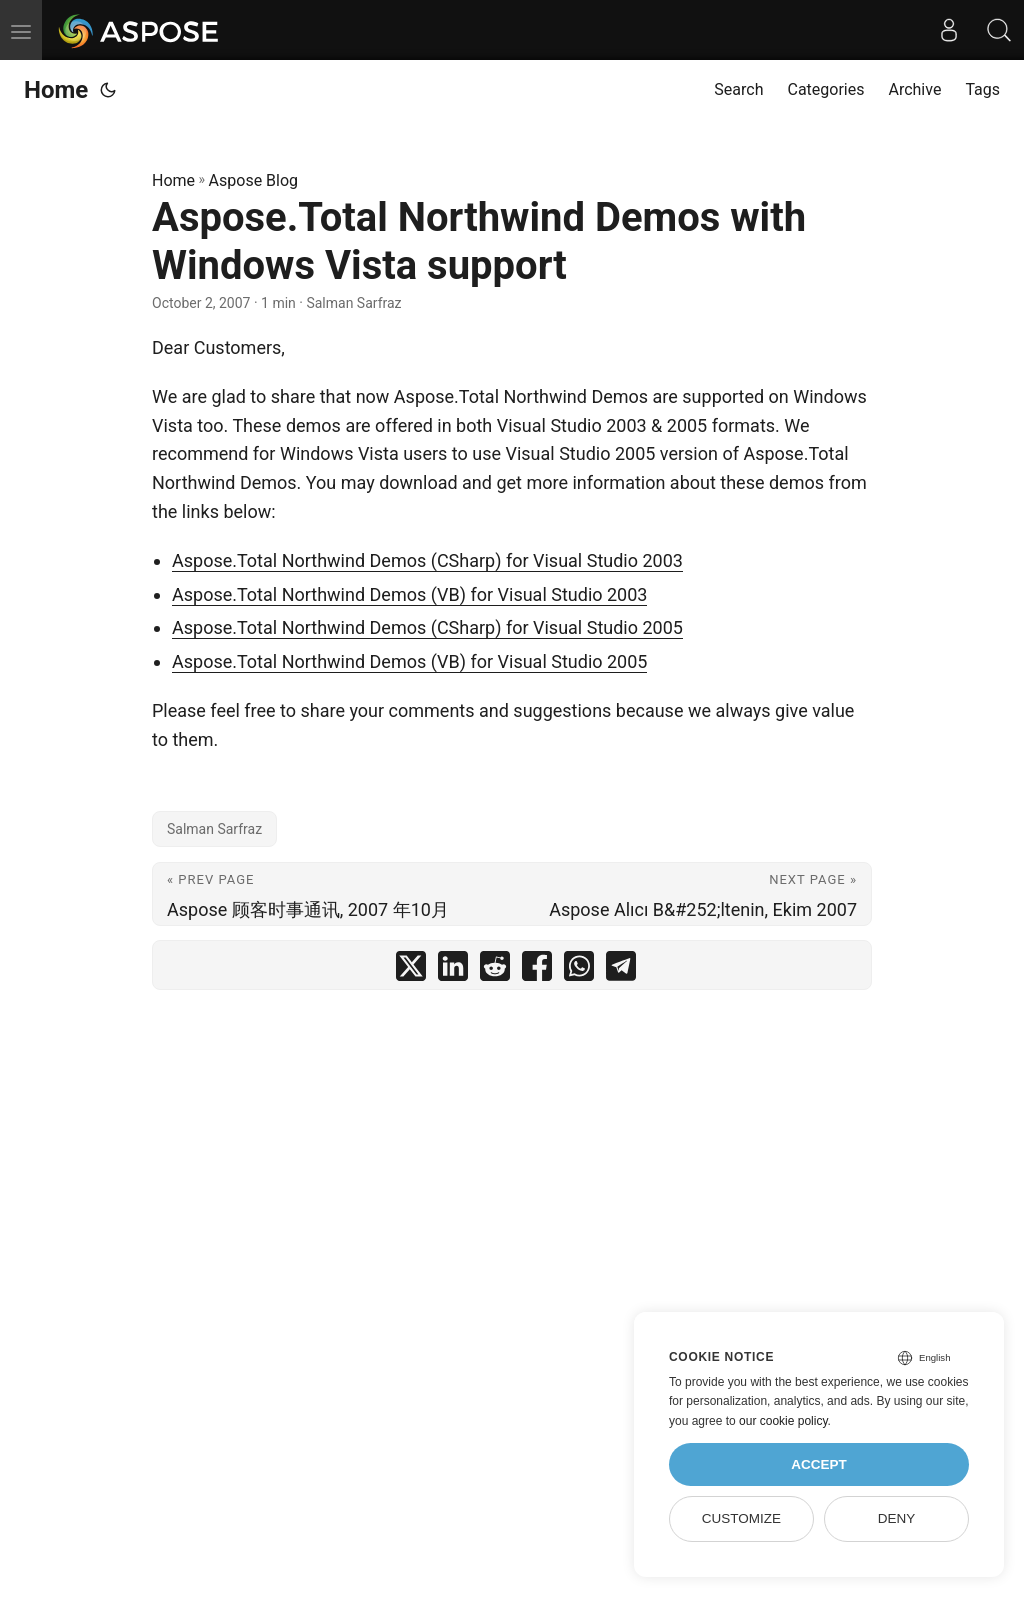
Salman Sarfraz (214, 829)
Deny (897, 1518)
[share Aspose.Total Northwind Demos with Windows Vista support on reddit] (495, 970)
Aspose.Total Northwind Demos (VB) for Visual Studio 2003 (409, 594)
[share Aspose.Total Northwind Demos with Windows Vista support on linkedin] (453, 970)
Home (56, 90)
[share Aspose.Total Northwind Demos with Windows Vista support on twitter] (411, 970)
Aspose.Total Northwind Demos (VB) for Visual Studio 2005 (409, 661)
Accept (819, 1464)
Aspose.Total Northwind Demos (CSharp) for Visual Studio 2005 (427, 627)
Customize (741, 1518)
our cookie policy (783, 1421)
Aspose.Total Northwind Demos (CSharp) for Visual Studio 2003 (427, 560)
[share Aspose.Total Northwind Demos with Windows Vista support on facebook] (537, 970)
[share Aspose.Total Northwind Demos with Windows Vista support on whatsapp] (579, 970)
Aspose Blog (253, 180)
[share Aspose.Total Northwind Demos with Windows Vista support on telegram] (621, 970)
